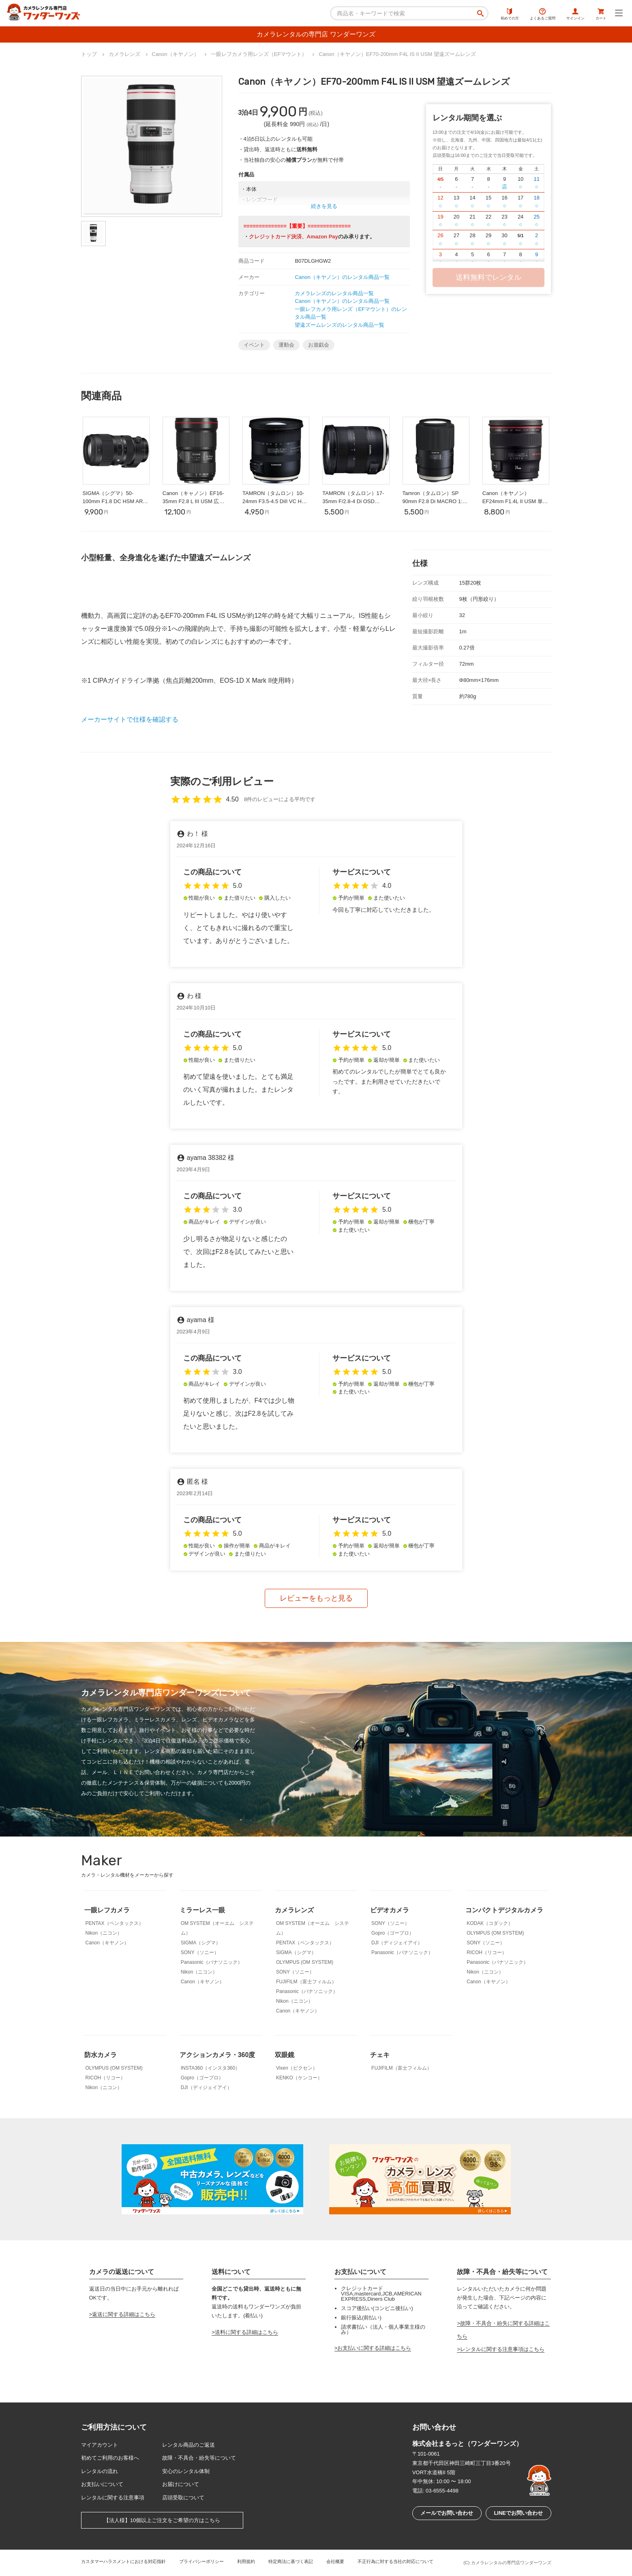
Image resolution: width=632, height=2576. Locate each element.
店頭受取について (183, 2498)
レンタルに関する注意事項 (112, 2498)
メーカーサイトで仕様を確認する (129, 719)
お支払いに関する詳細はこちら (374, 2348)
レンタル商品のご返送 (188, 2445)
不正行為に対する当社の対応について (395, 2561)
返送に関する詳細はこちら (123, 2314)
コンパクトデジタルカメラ (504, 1910)
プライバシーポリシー (201, 2561)
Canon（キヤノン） (107, 1943)
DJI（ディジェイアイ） (396, 1943)
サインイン (575, 14)
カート (601, 14)
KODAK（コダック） (490, 1923)
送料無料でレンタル (488, 277)
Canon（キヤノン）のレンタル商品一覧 (342, 277)
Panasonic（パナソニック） (211, 1962)
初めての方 (510, 14)
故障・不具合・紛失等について (199, 2458)
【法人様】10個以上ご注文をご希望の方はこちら (162, 2520)
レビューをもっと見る (316, 1598)
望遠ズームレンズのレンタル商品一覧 (339, 325)
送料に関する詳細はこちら (246, 2332)
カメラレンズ (294, 1910)
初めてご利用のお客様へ (110, 2458)
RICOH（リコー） (487, 1952)
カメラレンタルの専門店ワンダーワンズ (511, 2562)
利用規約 (246, 2561)
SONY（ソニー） (200, 1952)
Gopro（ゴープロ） (392, 1933)
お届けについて (180, 2484)
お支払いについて (102, 2484)
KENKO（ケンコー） (299, 2078)
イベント (254, 345)
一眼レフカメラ (107, 1910)
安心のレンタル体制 (186, 2471)
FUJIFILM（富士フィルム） (306, 1982)
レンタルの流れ (99, 2471)
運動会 (286, 345)
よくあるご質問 (542, 14)
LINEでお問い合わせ (518, 2513)
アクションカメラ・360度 (217, 2054)
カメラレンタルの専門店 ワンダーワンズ (316, 34)
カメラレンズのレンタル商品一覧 (334, 293)
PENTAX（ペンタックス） (115, 1923)
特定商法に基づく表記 (290, 2561)
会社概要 (335, 2561)
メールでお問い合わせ (446, 2513)
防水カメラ (100, 2054)
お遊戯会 (318, 345)
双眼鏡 (284, 2054)
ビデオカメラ (389, 1910)
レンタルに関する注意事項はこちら (502, 2349)
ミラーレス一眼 (202, 1910)
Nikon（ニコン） (104, 1933)
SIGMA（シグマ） (201, 1943)
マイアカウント (99, 2445)
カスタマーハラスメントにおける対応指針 (123, 2561)
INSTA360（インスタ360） (210, 2068)
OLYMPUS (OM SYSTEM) (304, 1962)
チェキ (380, 2054)
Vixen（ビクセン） (296, 2068)
